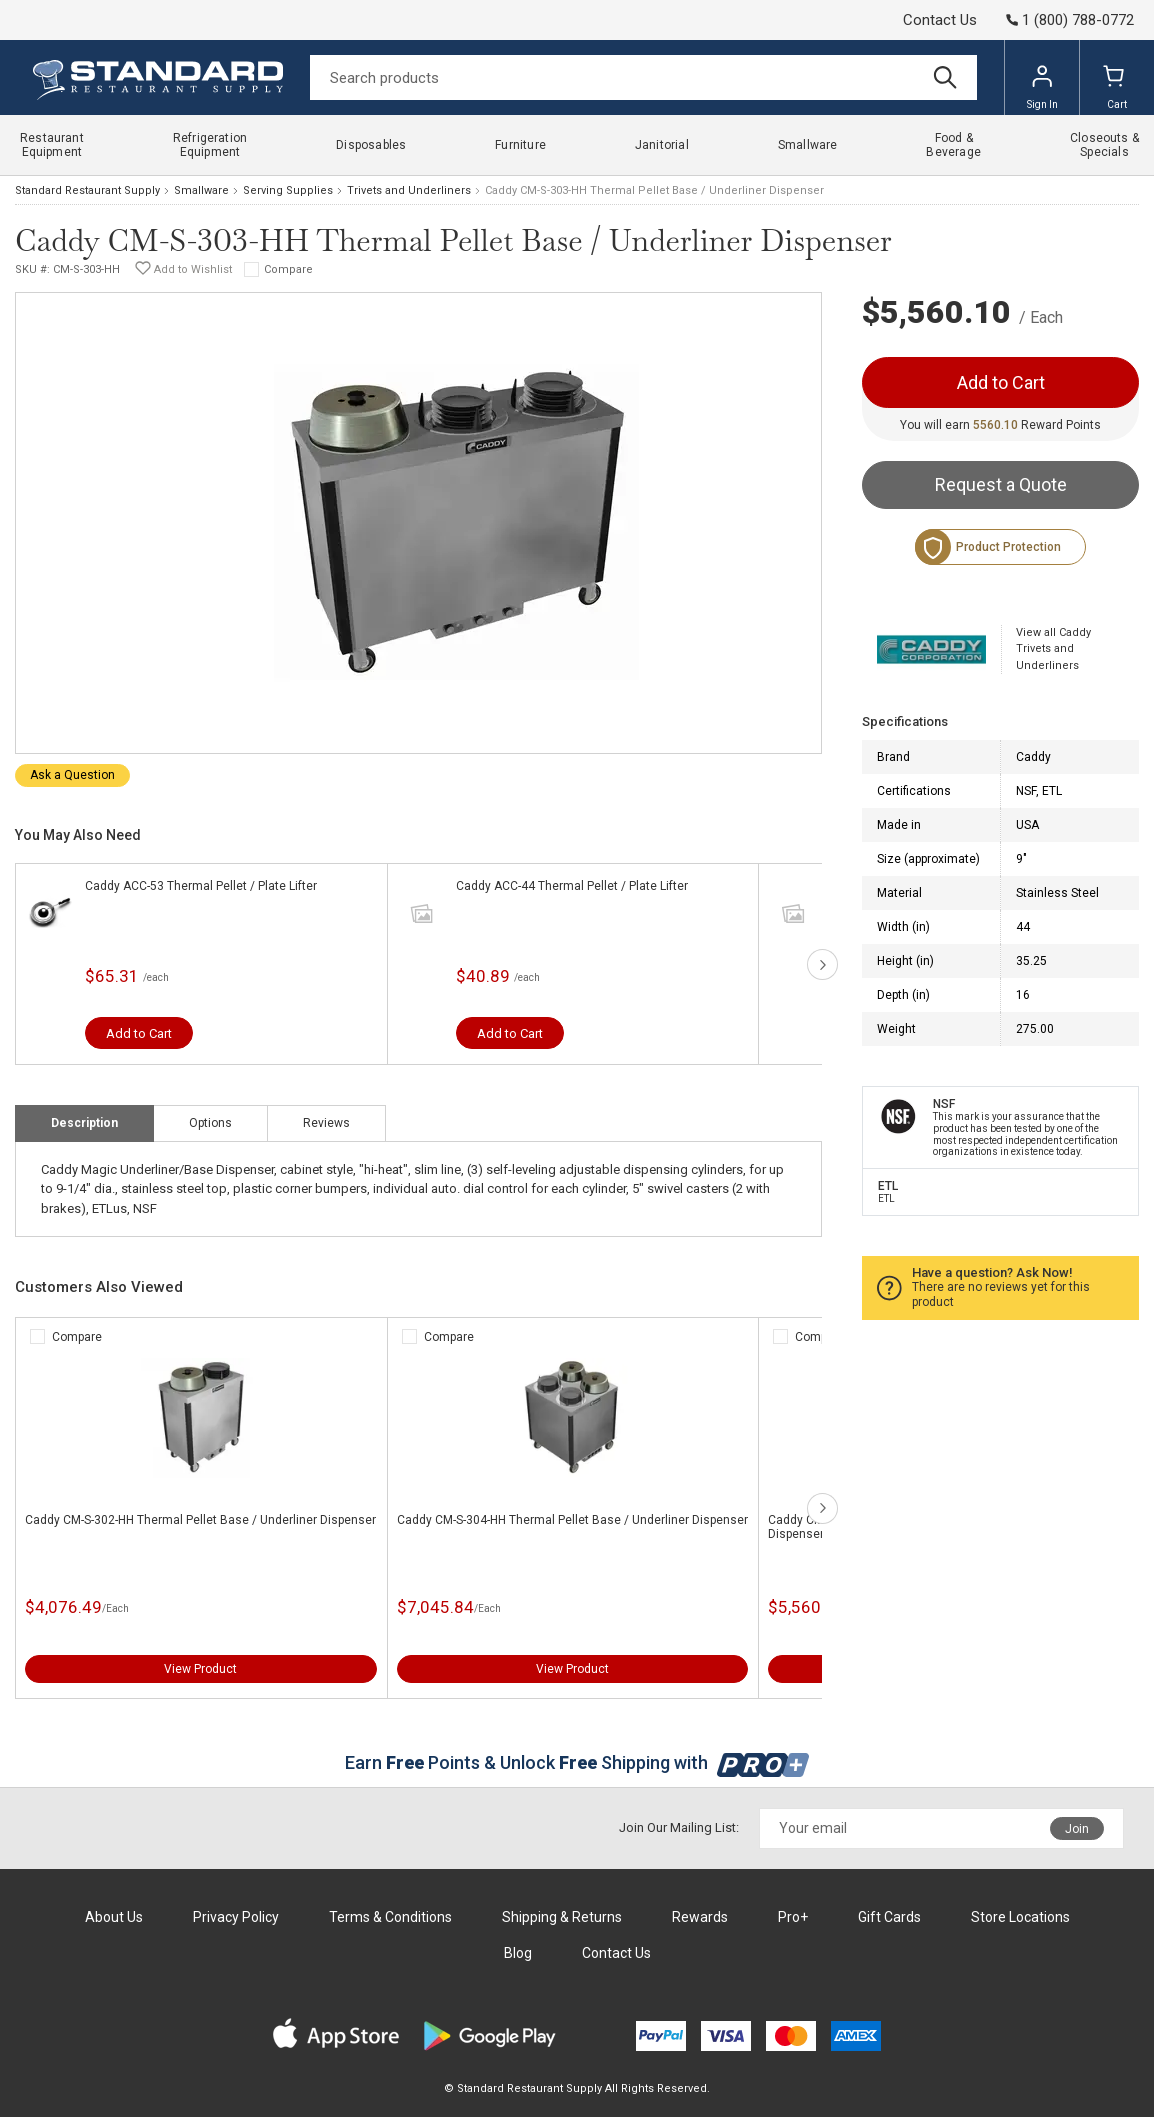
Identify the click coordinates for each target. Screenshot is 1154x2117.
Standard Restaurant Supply (87, 190)
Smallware (201, 190)
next (822, 964)
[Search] (643, 77)
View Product (200, 1669)
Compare (288, 269)
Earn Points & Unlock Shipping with (577, 1762)
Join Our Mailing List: (679, 1827)
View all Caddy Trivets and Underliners (1053, 649)
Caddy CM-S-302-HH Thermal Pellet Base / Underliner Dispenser (200, 1520)
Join (1077, 1829)
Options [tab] (210, 1123)
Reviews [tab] (326, 1123)
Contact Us (940, 20)
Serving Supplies (288, 190)
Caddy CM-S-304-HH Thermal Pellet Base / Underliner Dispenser (572, 1520)
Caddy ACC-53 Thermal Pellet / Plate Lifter (201, 886)
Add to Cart (139, 1033)
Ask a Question (72, 775)
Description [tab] (84, 1123)
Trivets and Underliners (409, 190)
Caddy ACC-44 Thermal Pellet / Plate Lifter (572, 886)
